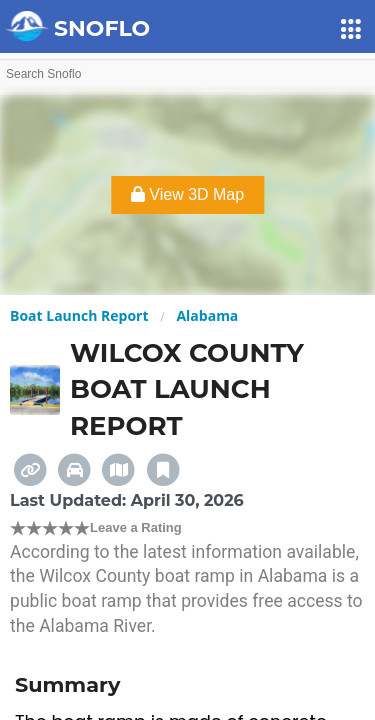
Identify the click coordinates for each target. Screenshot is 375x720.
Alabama (207, 315)
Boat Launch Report (79, 315)
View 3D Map (187, 194)
